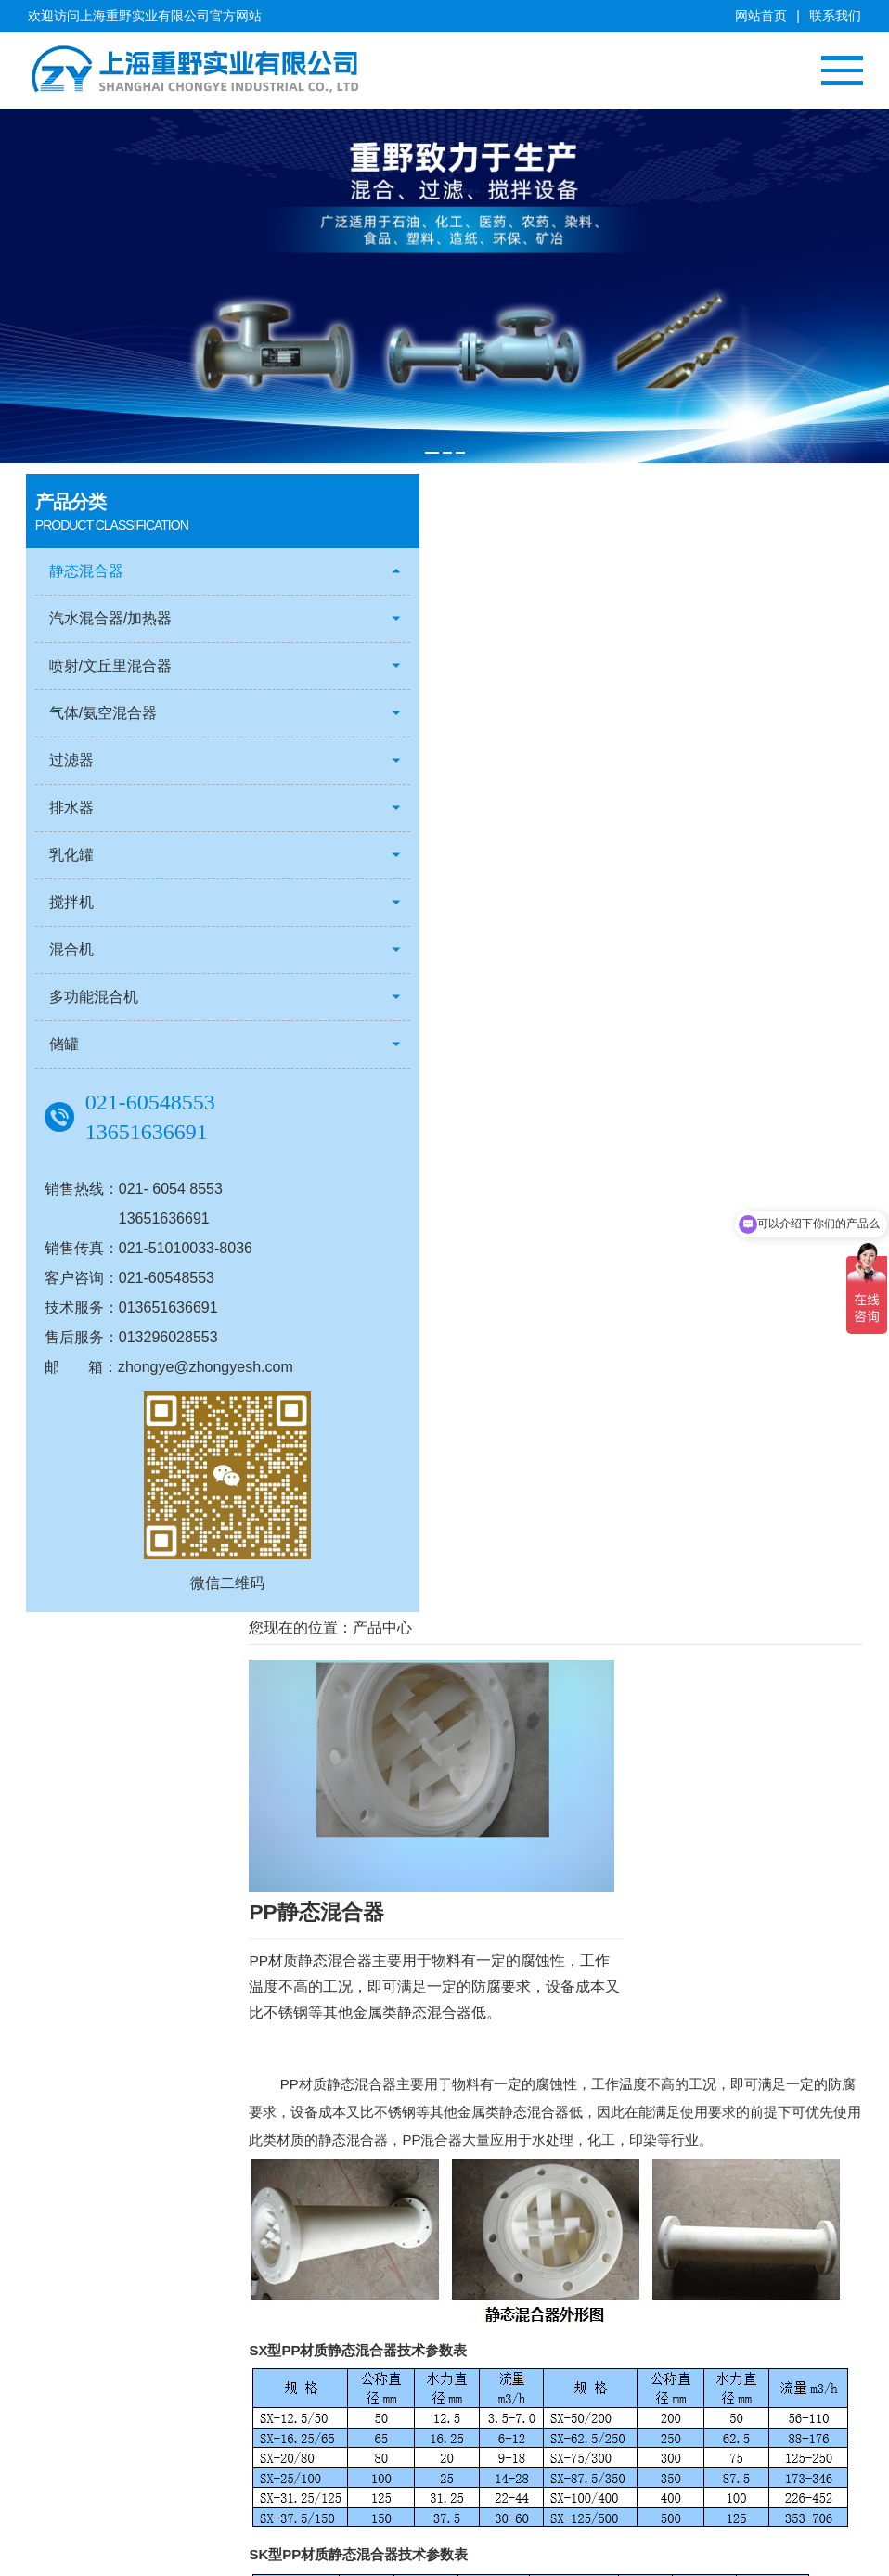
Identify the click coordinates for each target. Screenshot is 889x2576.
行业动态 (529, 2358)
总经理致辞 (60, 2381)
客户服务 (54, 2404)
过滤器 (73, 761)
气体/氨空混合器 (105, 714)
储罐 (66, 1045)
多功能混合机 (95, 998)
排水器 (73, 808)
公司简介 (54, 2334)
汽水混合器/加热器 (112, 619)
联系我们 (835, 15)
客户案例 (389, 2334)
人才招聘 (54, 2427)
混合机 (73, 950)
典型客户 (389, 2358)
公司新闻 (529, 2334)
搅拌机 (73, 903)
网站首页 (761, 15)
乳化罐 (73, 856)
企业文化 (54, 2358)
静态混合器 (88, 572)
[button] (432, 451)
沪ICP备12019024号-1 (792, 2554)
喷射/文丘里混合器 (112, 666)
